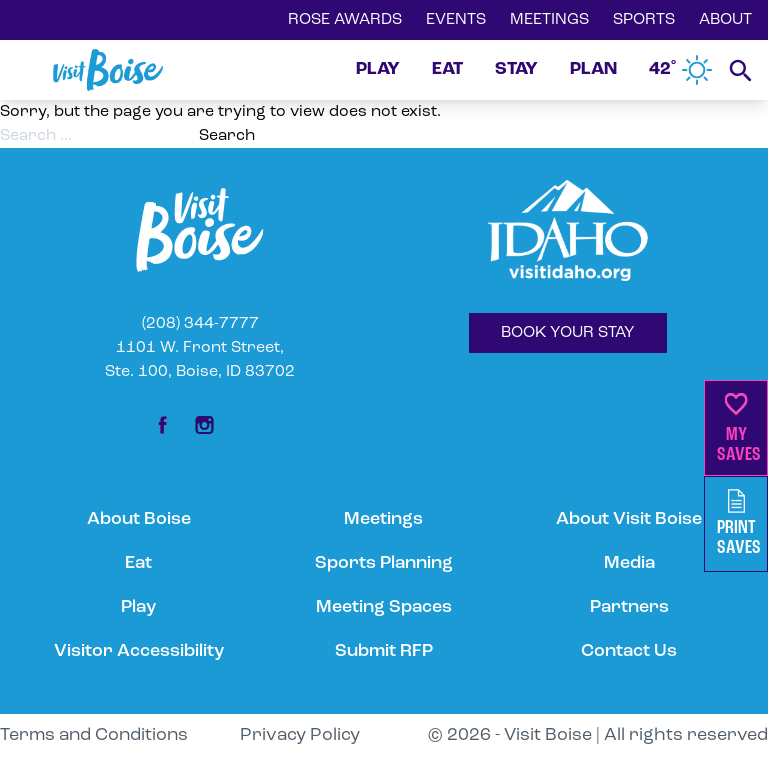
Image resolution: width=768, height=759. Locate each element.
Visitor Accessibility (139, 651)
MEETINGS (549, 20)
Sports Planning (384, 563)
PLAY (378, 69)
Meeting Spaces (384, 607)
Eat (138, 563)
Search (227, 136)
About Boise (139, 519)
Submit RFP (384, 651)
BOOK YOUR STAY (568, 333)
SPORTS (644, 20)
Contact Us (629, 651)
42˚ (681, 70)
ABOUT (725, 20)
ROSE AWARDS (345, 20)
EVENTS (456, 20)
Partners (629, 607)
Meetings (383, 519)
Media (629, 563)
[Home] (108, 70)
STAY (516, 69)
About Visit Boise (629, 519)
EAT (447, 69)
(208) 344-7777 (200, 324)
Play (138, 607)
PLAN (593, 69)
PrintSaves (739, 523)
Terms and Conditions (94, 735)
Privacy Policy (300, 735)
